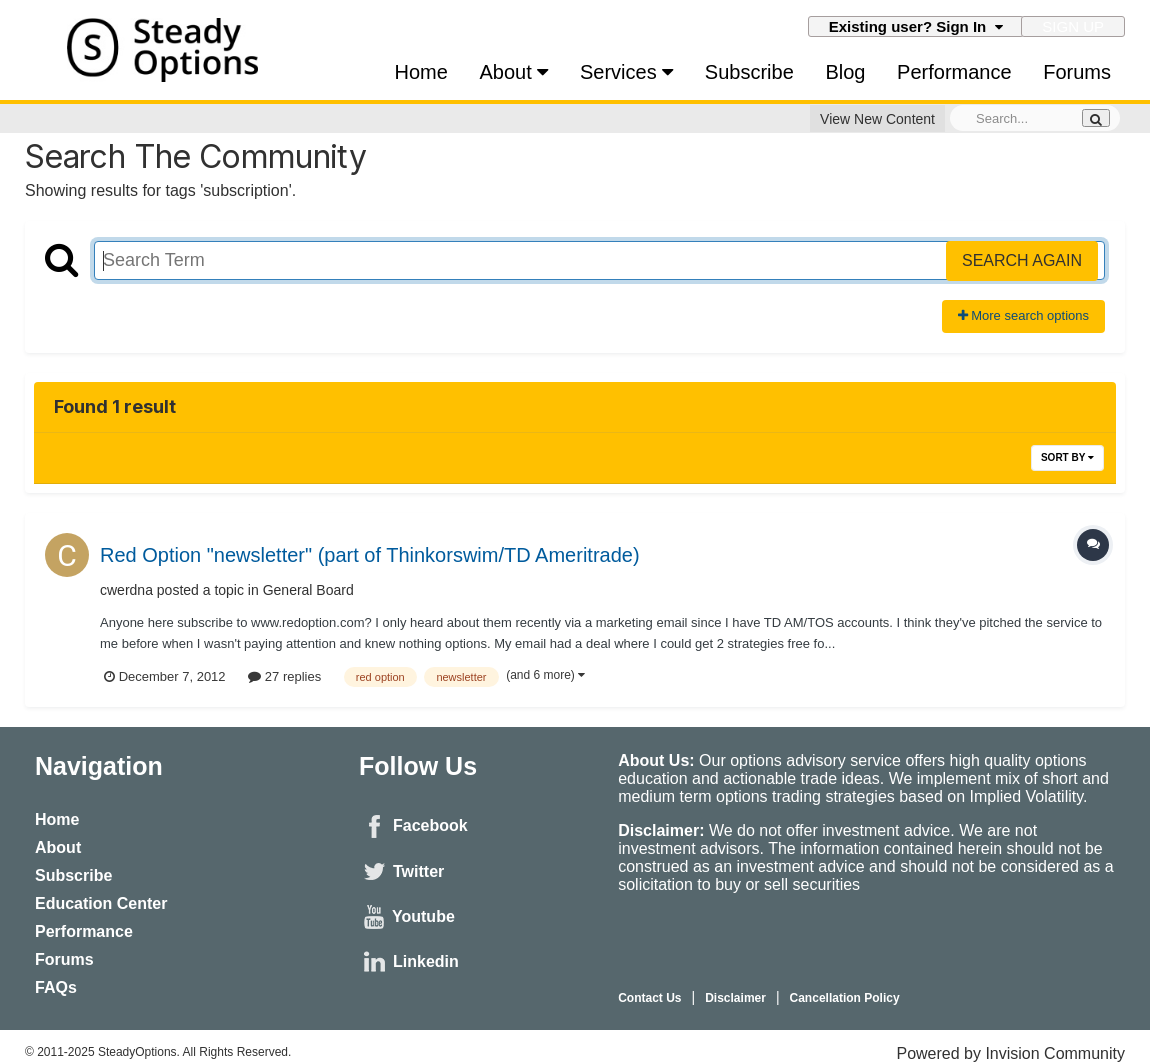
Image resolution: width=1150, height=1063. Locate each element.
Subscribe (749, 72)
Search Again (1022, 260)
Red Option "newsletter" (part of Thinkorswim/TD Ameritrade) (370, 555)
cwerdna (126, 590)
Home (421, 72)
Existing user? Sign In (916, 26)
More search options (1023, 315)
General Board (308, 590)
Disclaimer (735, 998)
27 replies (284, 676)
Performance (954, 72)
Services (626, 72)
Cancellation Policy (845, 998)
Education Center (101, 903)
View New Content (877, 119)
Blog (845, 72)
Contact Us (649, 998)
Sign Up (1073, 26)
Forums (1077, 72)
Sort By (1067, 457)
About (514, 72)
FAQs (56, 987)
